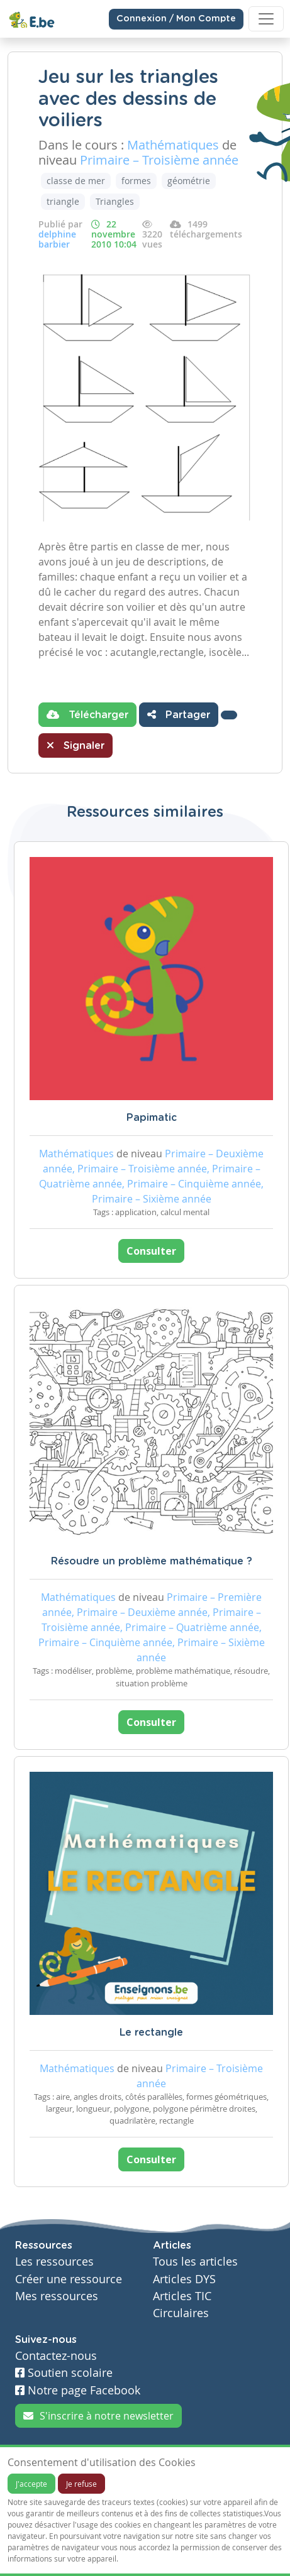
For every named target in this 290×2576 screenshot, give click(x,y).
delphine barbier (57, 239)
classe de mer (76, 181)
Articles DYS (184, 2279)
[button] (229, 715)
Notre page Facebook (77, 2390)
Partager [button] (178, 714)
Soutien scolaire (64, 2373)
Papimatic (151, 1118)
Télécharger (87, 714)
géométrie (188, 181)
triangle (63, 201)
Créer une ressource (68, 2279)
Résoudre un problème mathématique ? (151, 1561)
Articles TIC (182, 2296)
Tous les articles (195, 2261)
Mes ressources (56, 2296)
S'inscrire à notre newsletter (98, 2415)
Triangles (115, 201)
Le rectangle (151, 2033)
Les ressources (54, 2261)
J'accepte (31, 2484)
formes (136, 181)
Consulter (151, 1251)
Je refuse (81, 2484)
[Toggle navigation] (266, 18)
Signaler (75, 745)
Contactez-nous (56, 2356)
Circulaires (181, 2313)
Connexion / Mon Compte (176, 18)
